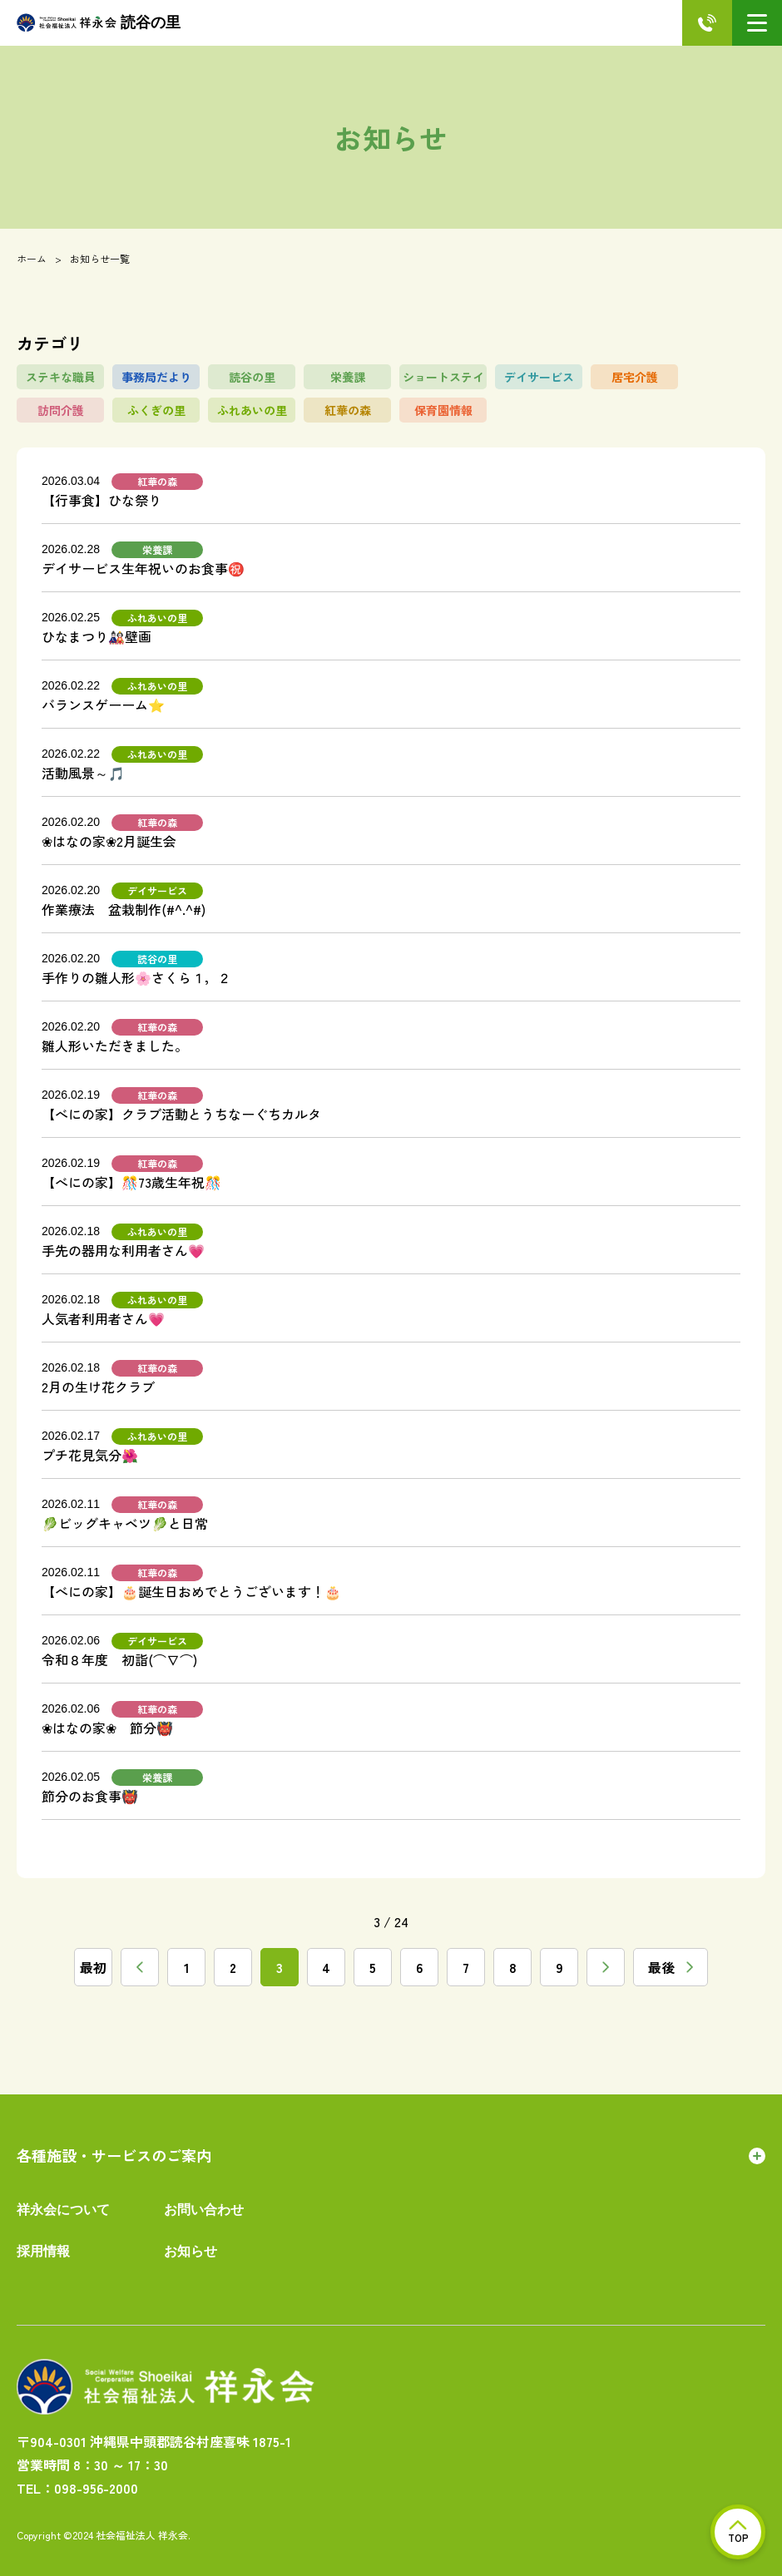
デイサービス (539, 376)
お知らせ (190, 2251)
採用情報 (43, 2251)
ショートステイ (443, 376)
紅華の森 (347, 410)
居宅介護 (634, 376)
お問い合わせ (204, 2210)
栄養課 (347, 376)
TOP (738, 2532)
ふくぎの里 (156, 410)
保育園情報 (443, 410)
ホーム (32, 258)
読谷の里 (99, 22)
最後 (670, 1967)
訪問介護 (60, 410)
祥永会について (63, 2210)
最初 (93, 1967)
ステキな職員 (61, 376)
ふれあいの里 (252, 410)
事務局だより (156, 376)
